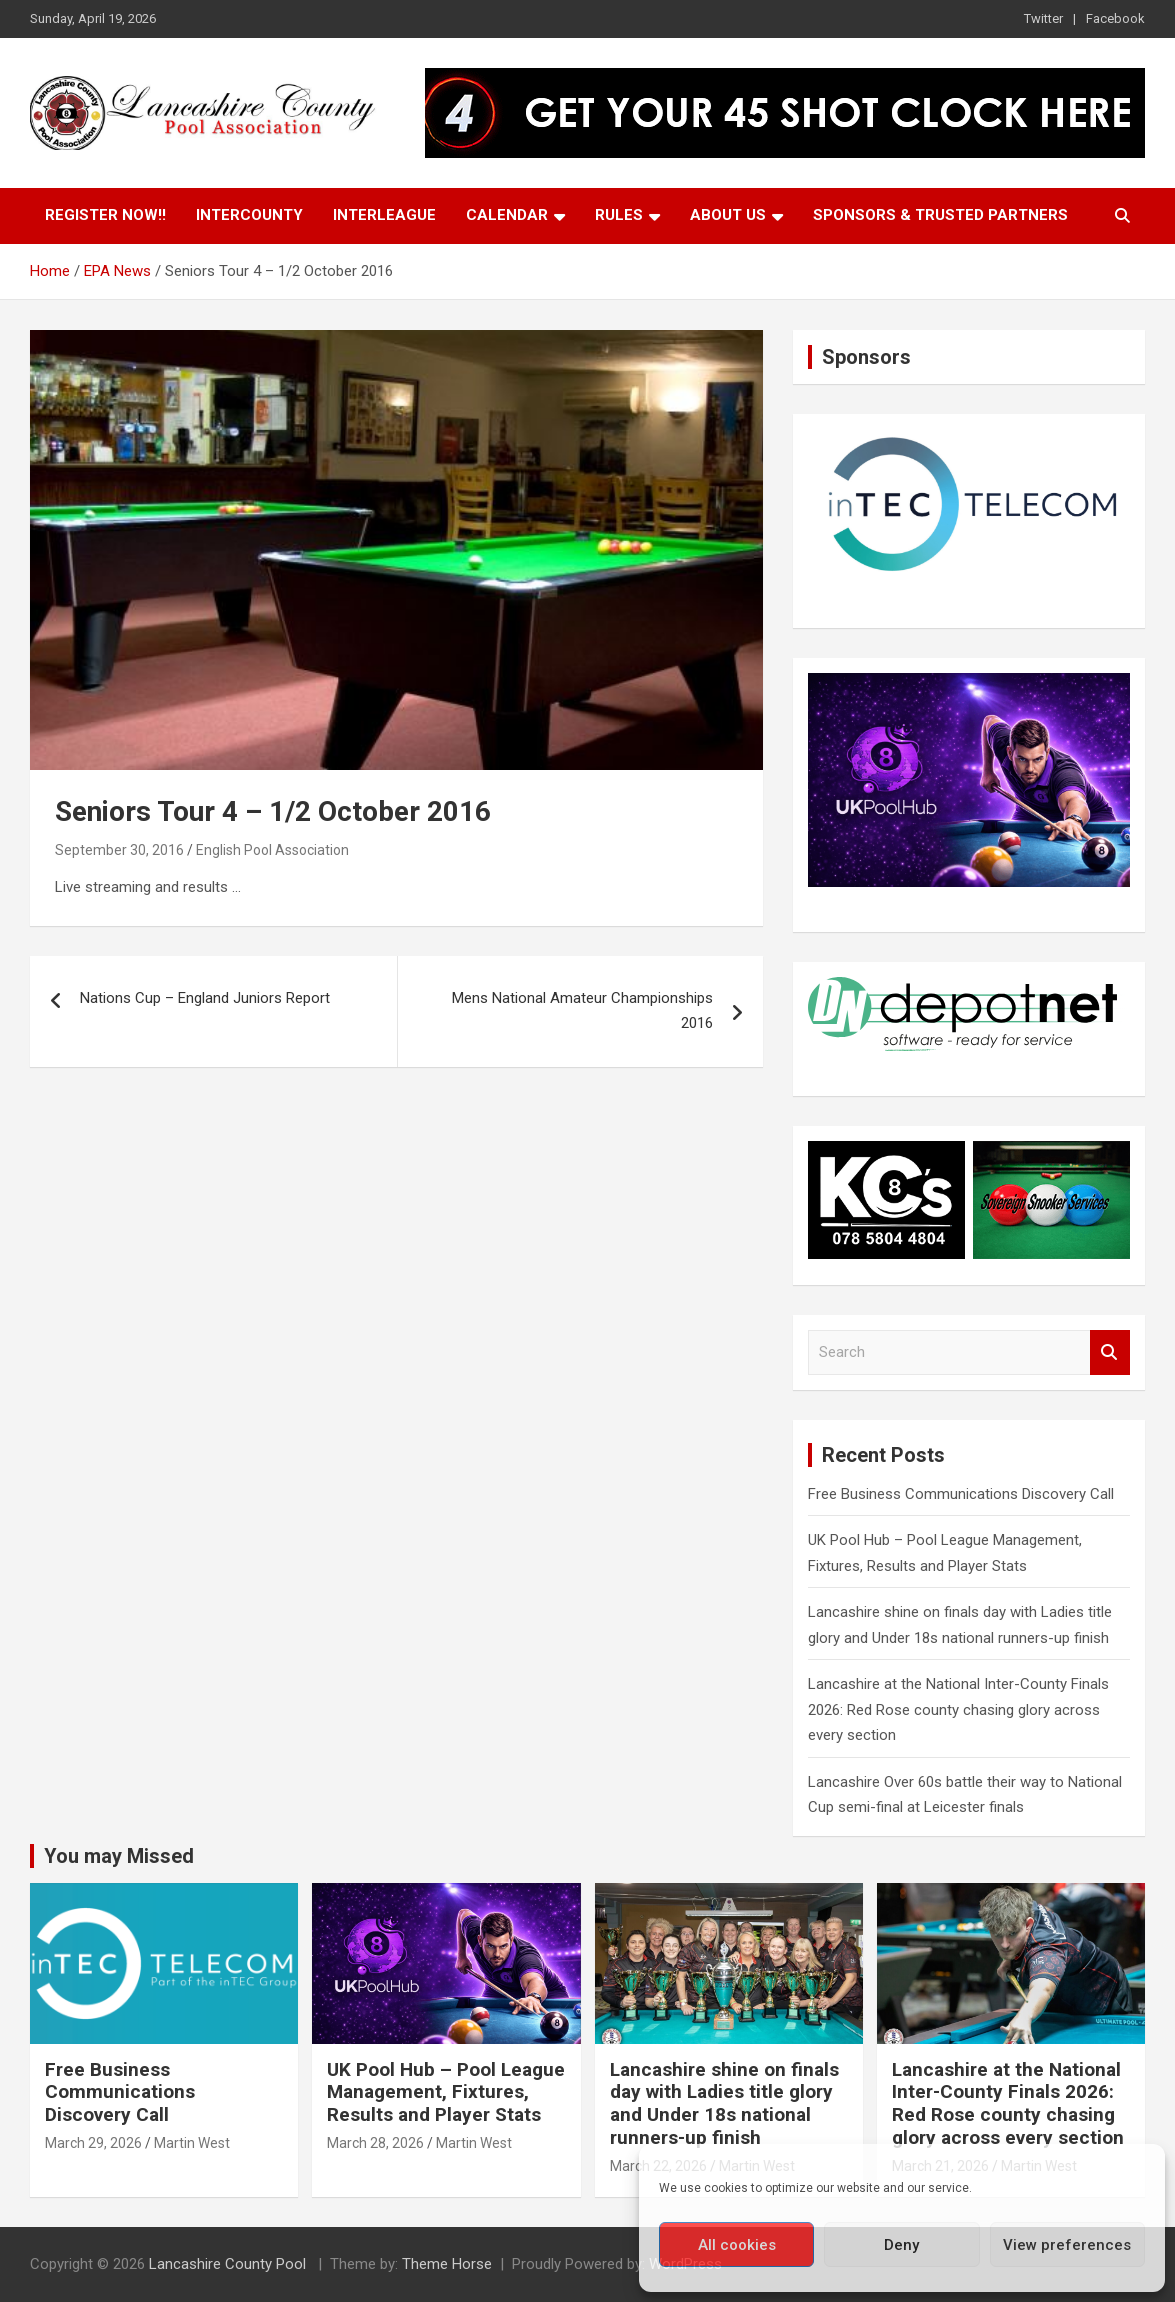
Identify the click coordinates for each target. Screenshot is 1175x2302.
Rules (619, 215)
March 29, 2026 (93, 2143)
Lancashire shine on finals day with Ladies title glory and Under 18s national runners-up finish (724, 2103)
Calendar (507, 215)
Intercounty (249, 215)
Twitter (1043, 18)
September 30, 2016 (119, 850)
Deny (901, 2245)
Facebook (1115, 18)
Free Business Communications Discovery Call (961, 1494)
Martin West (192, 2143)
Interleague (384, 215)
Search (1110, 1352)
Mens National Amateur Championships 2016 (582, 1011)
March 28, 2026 (375, 2143)
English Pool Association (272, 850)
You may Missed (119, 1856)
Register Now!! (105, 215)
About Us (728, 215)
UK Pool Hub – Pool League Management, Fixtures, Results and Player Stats (446, 2092)
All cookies (737, 2245)
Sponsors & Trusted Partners (940, 215)
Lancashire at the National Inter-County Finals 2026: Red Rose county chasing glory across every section (958, 1709)
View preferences (1067, 2245)
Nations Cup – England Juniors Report (205, 998)
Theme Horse (447, 2264)
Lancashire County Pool (229, 2264)
